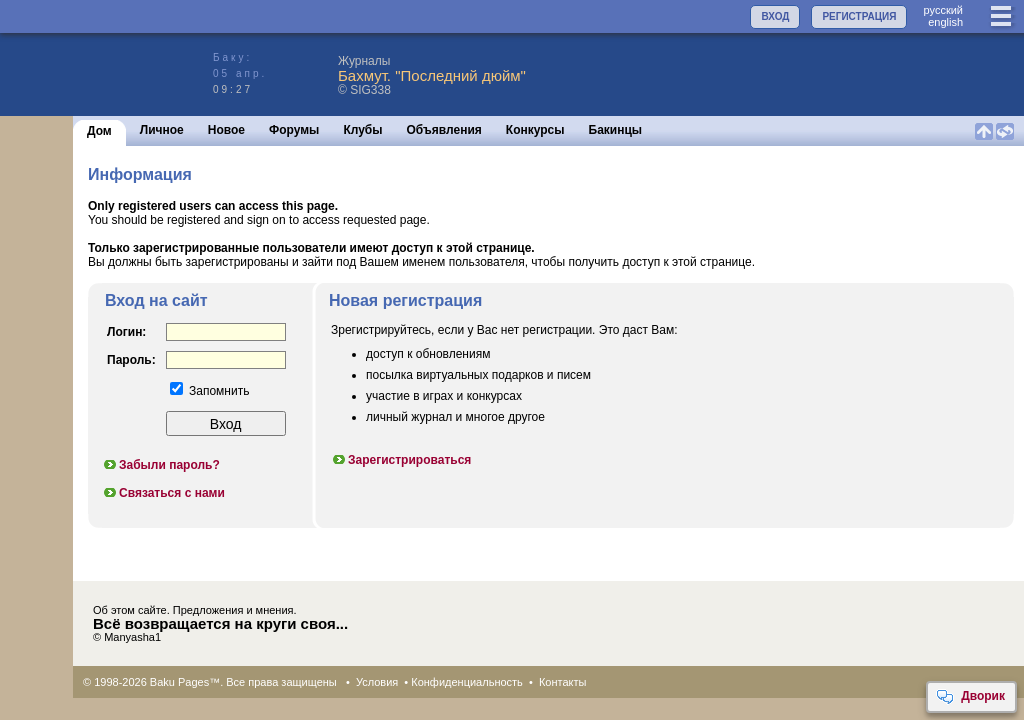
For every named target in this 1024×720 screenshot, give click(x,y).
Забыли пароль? (161, 465)
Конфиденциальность (467, 682)
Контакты (563, 682)
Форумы (294, 130)
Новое (226, 130)
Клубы (362, 130)
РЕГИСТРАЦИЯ (859, 16)
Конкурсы (535, 130)
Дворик (970, 697)
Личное (162, 130)
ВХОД (775, 16)
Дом (99, 131)
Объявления (444, 130)
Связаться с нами (163, 493)
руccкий (943, 10)
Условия (377, 682)
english (945, 22)
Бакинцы (616, 130)
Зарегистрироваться (401, 460)
